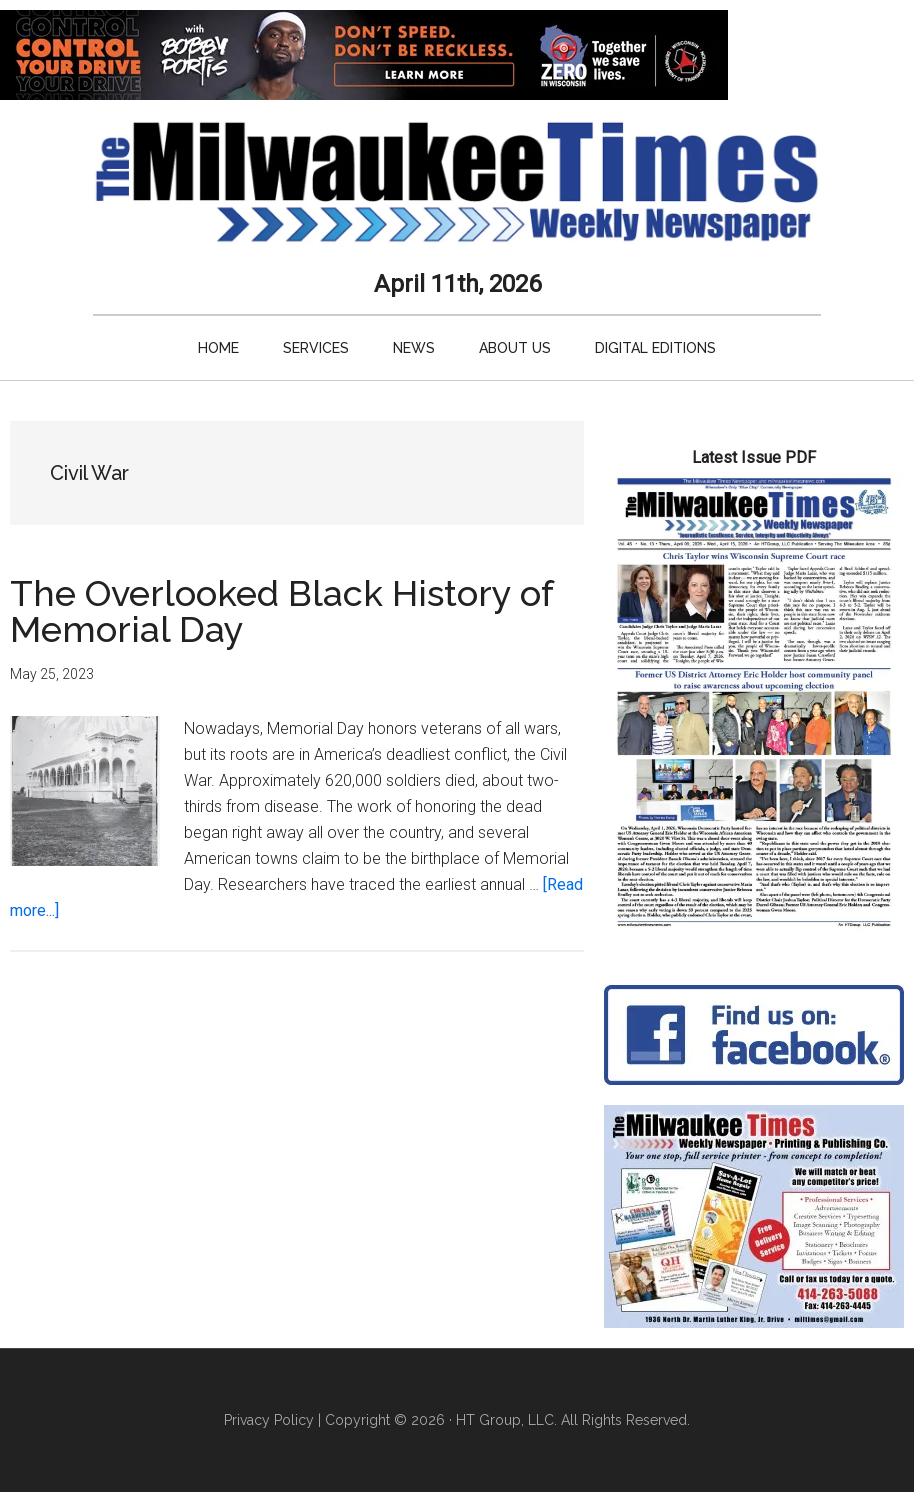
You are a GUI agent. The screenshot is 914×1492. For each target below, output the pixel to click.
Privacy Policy (269, 1420)
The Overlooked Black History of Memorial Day (281, 611)
